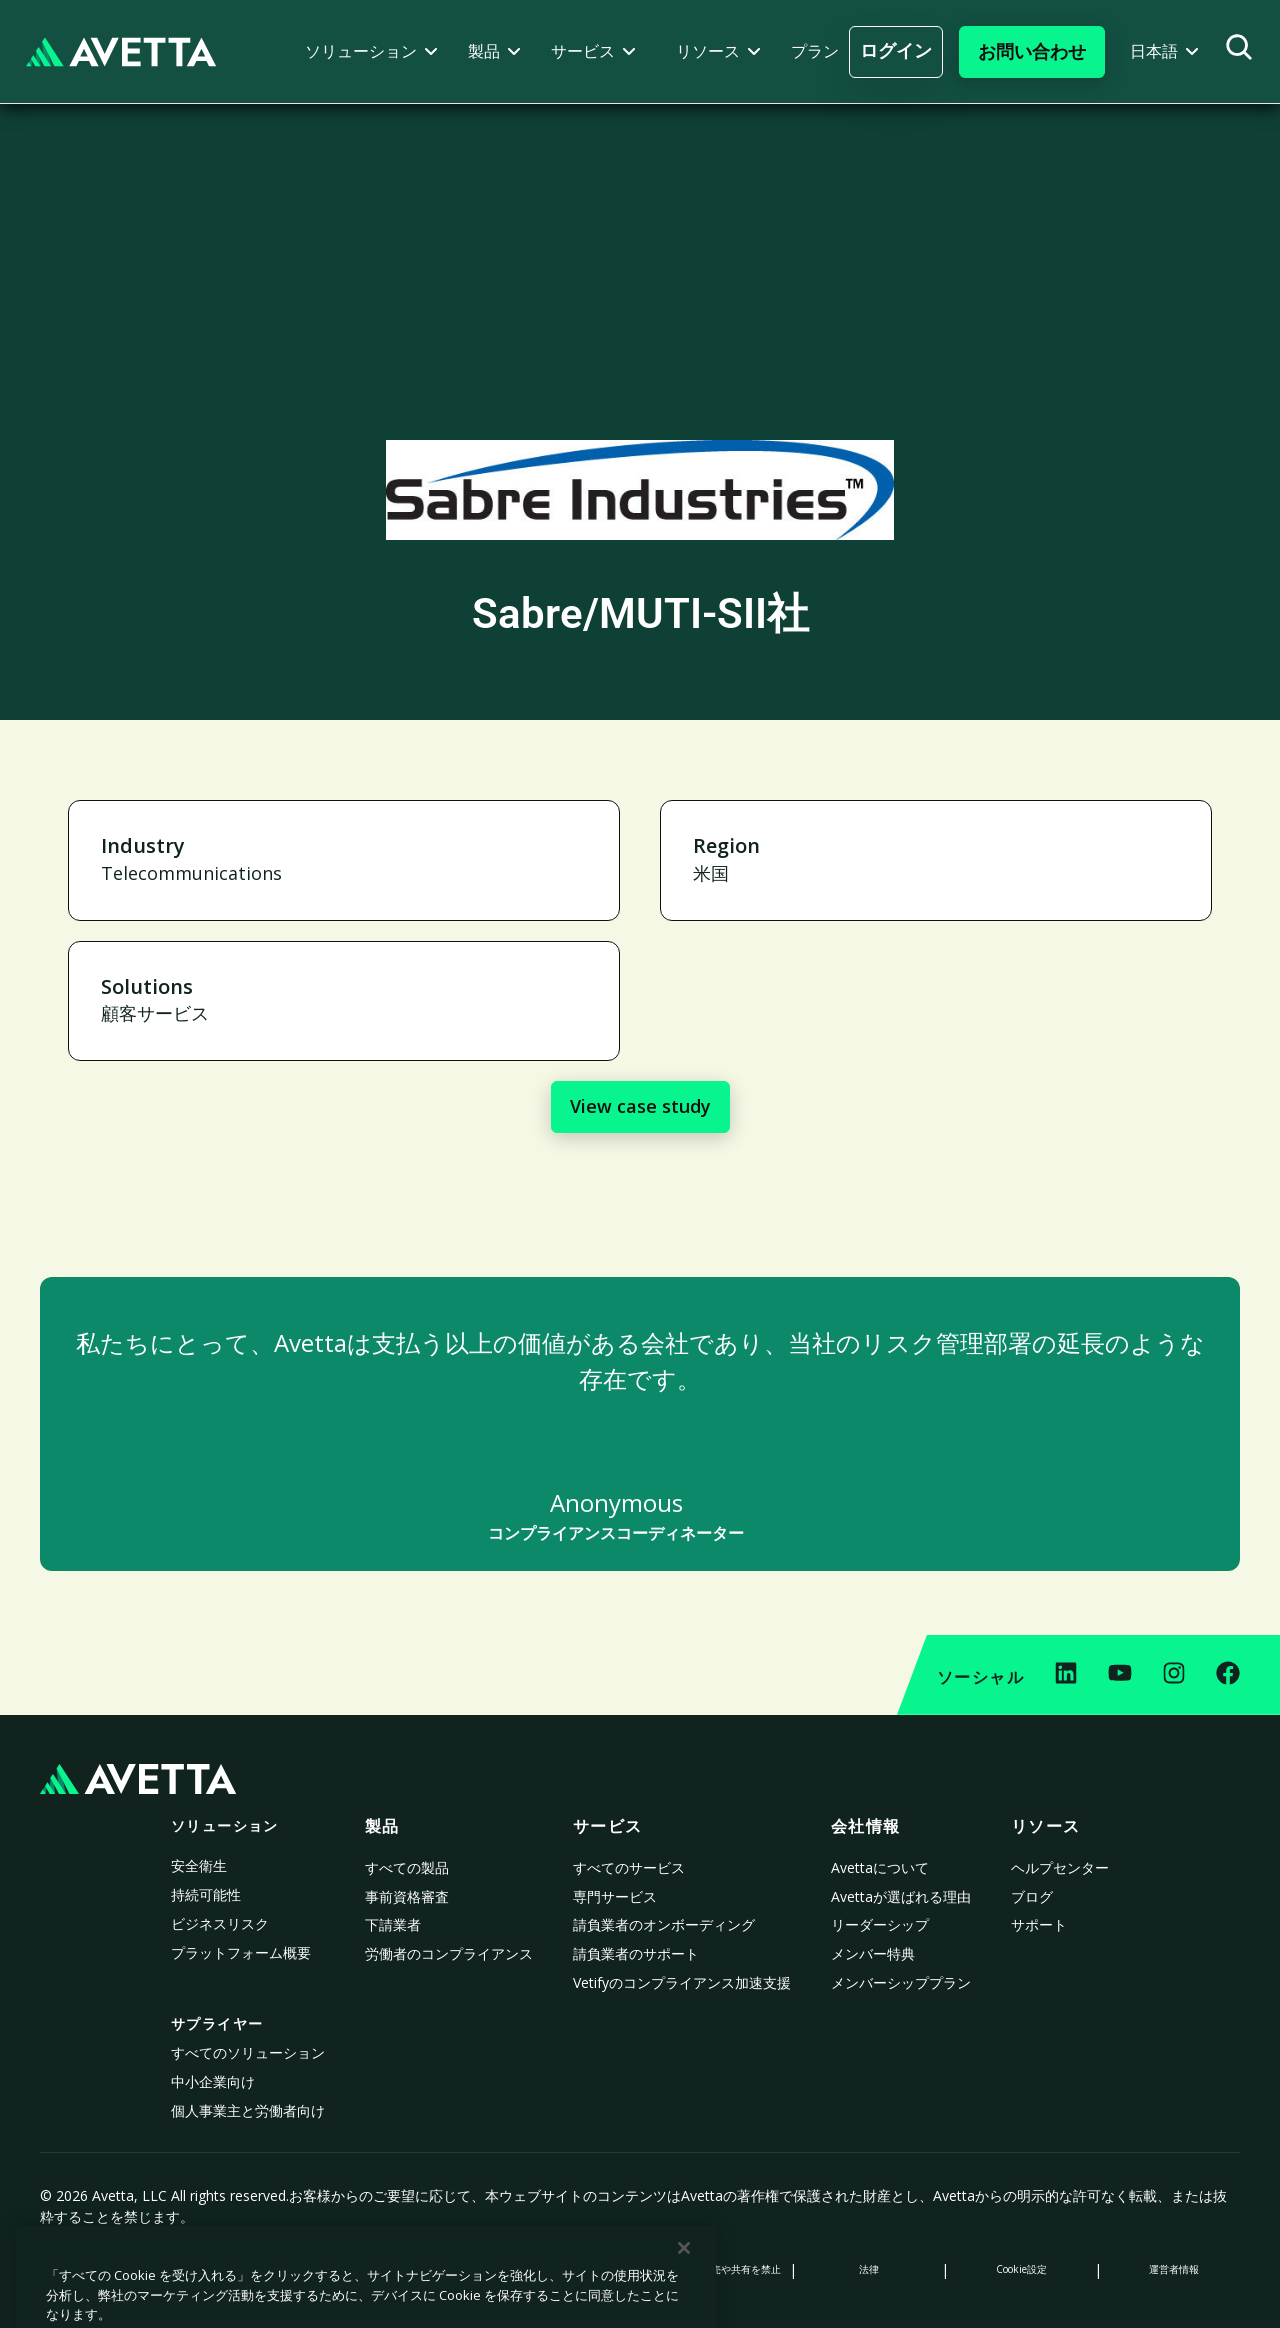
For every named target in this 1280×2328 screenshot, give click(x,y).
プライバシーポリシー (106, 2269)
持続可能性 (206, 1894)
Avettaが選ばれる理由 (901, 1896)
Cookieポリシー (258, 2269)
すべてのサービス (629, 1867)
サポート (1039, 1924)
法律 (869, 2269)
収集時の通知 (411, 2269)
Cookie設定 (1021, 2269)
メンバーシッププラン (901, 1982)
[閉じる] (684, 2306)
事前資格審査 (407, 1896)
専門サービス (615, 1896)
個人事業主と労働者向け (248, 2110)
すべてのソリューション (248, 2052)
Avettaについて (880, 1867)
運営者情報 (1174, 2269)
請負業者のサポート (636, 1953)
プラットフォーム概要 (241, 1952)
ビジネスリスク (220, 1923)
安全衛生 (199, 1865)
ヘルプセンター (1060, 1867)
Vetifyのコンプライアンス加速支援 (682, 1982)
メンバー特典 (873, 1953)
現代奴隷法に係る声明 (564, 2269)
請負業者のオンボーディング (664, 1924)
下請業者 (393, 1924)
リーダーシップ (880, 1924)
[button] (371, 51)
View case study (640, 1106)
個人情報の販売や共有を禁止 (716, 2269)
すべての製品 (407, 1867)
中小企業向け (213, 2081)
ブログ (1032, 1896)
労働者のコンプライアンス (449, 1953)
